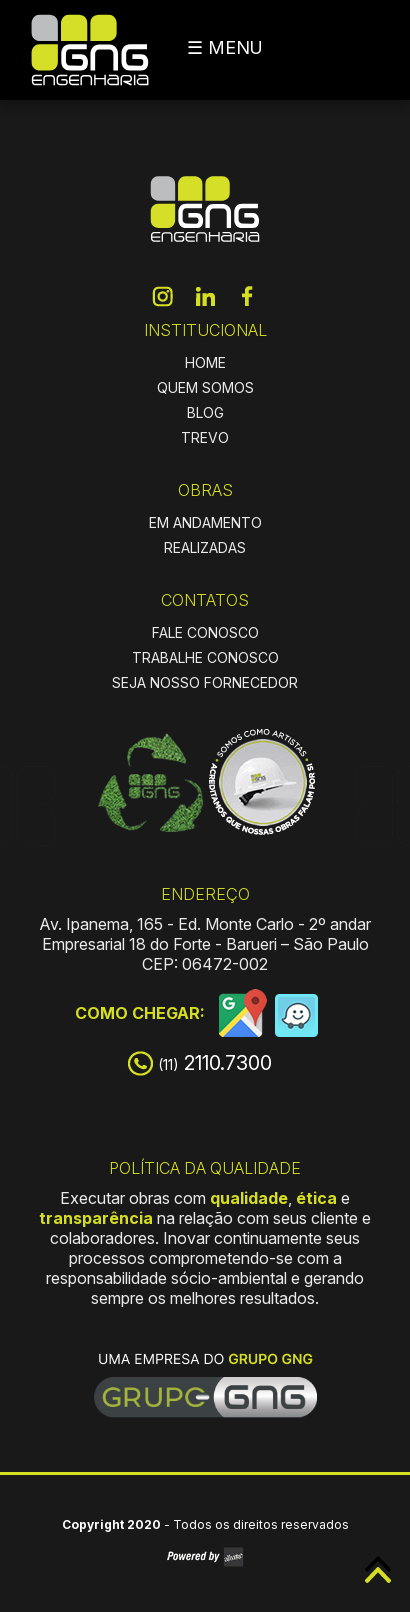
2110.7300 (215, 1063)
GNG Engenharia (90, 50)
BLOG (205, 412)
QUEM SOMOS (205, 387)
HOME (205, 362)
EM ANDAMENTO (205, 522)
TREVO (205, 437)
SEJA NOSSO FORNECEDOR (205, 682)
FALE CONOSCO (205, 632)
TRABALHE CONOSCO (205, 657)
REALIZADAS (205, 547)
